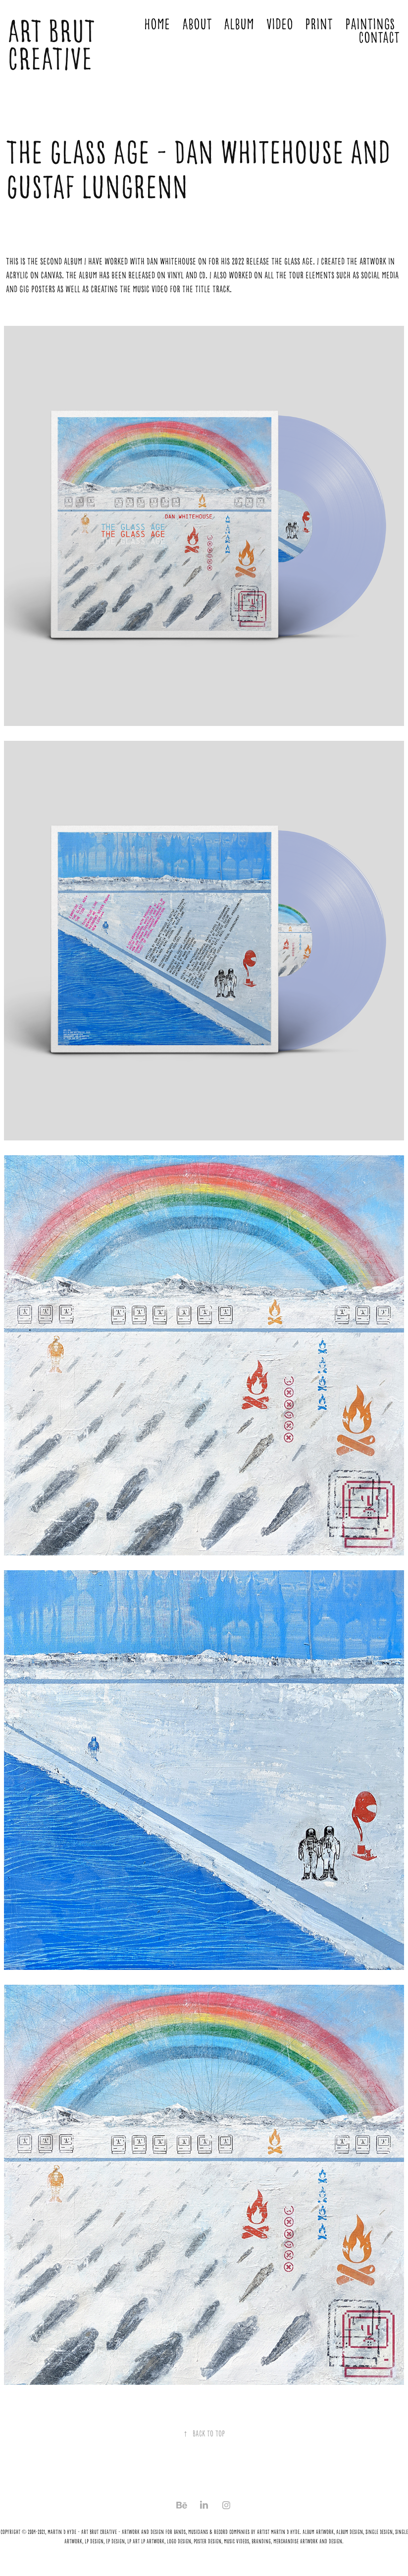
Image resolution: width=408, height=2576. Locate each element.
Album (239, 24)
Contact (379, 37)
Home (157, 24)
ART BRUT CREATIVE (54, 45)
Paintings (370, 24)
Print (319, 24)
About (197, 24)
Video (279, 24)
